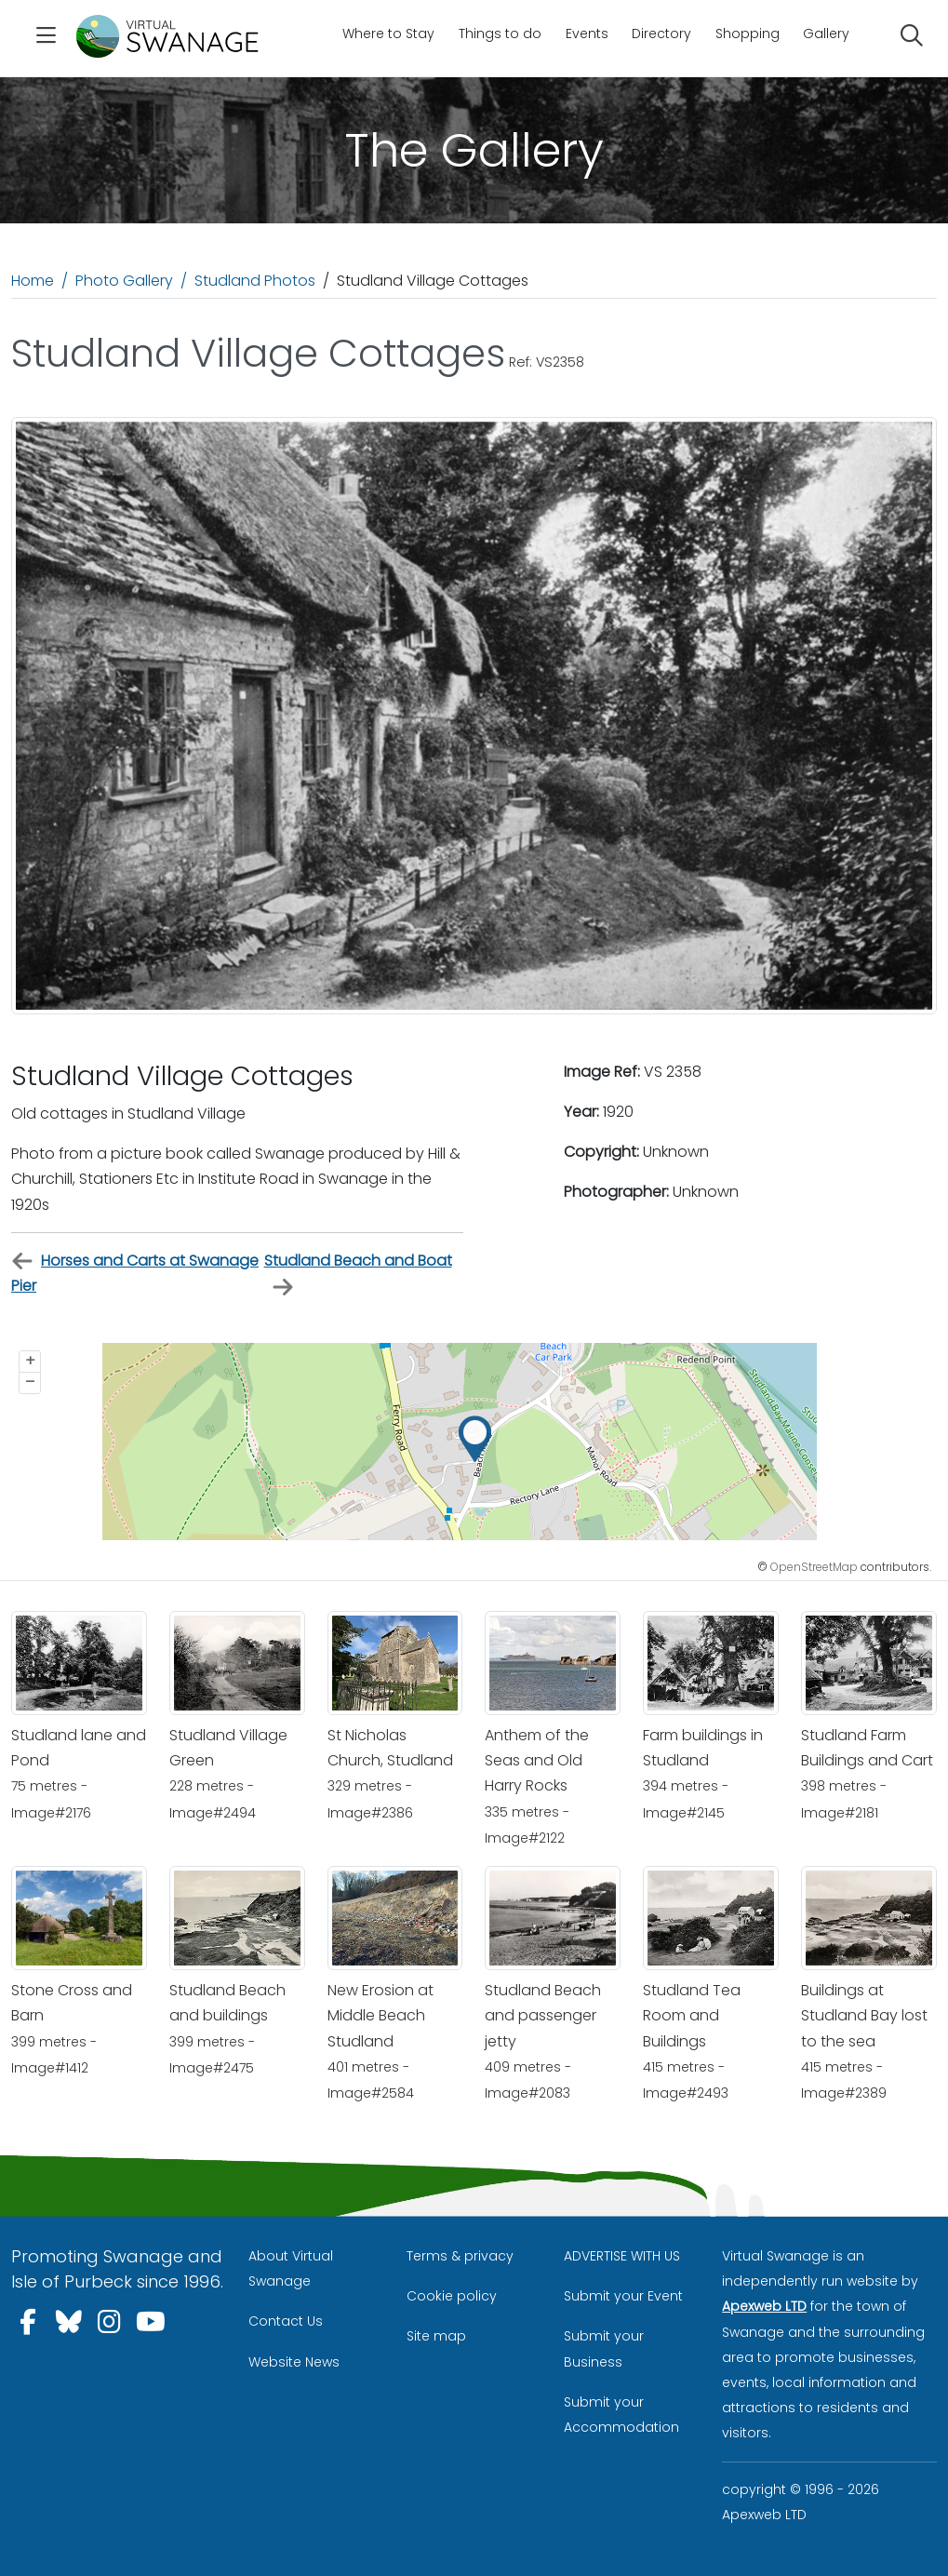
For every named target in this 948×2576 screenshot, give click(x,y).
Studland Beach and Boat (358, 1274)
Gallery (826, 33)
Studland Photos (254, 280)
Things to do (500, 33)
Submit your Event (623, 2296)
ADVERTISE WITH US (622, 2256)
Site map (436, 2336)
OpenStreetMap (814, 1567)
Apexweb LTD (764, 2306)
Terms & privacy (460, 2256)
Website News (294, 2362)
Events (587, 33)
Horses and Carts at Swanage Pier (135, 1273)
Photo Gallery (124, 280)
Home (32, 280)
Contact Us (285, 2321)
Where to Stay (388, 33)
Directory (661, 33)
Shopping (747, 33)
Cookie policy (452, 2296)
